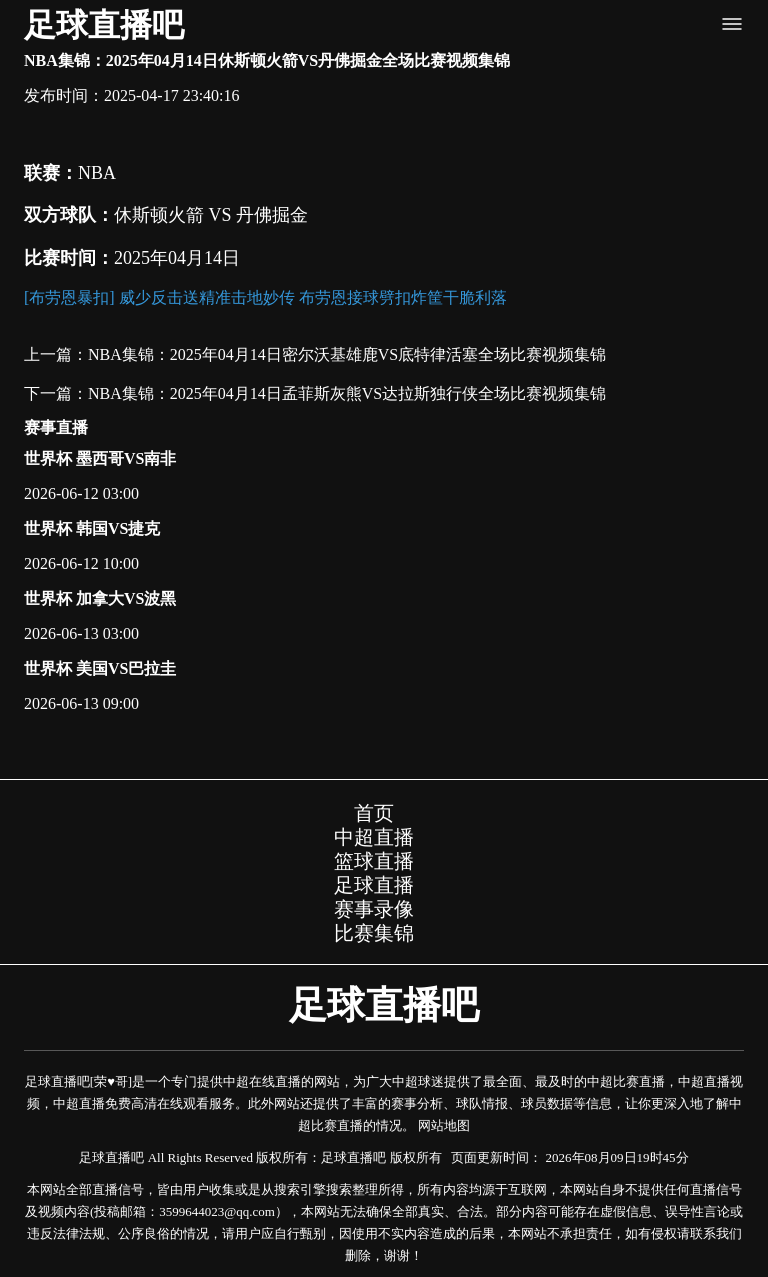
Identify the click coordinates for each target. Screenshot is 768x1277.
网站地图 (444, 1125)
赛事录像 (374, 909)
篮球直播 (374, 861)
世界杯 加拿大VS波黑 (100, 598)
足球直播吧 (104, 25)
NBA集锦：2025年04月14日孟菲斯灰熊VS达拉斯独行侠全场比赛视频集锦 (347, 393)
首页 (374, 813)
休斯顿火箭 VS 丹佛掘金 (211, 215)
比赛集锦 (374, 933)
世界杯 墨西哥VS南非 (100, 458)
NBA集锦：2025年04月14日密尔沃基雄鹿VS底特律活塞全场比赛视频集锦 (347, 354)
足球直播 (374, 885)
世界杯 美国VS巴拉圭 (100, 668)
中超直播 (374, 837)
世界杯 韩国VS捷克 (92, 528)
